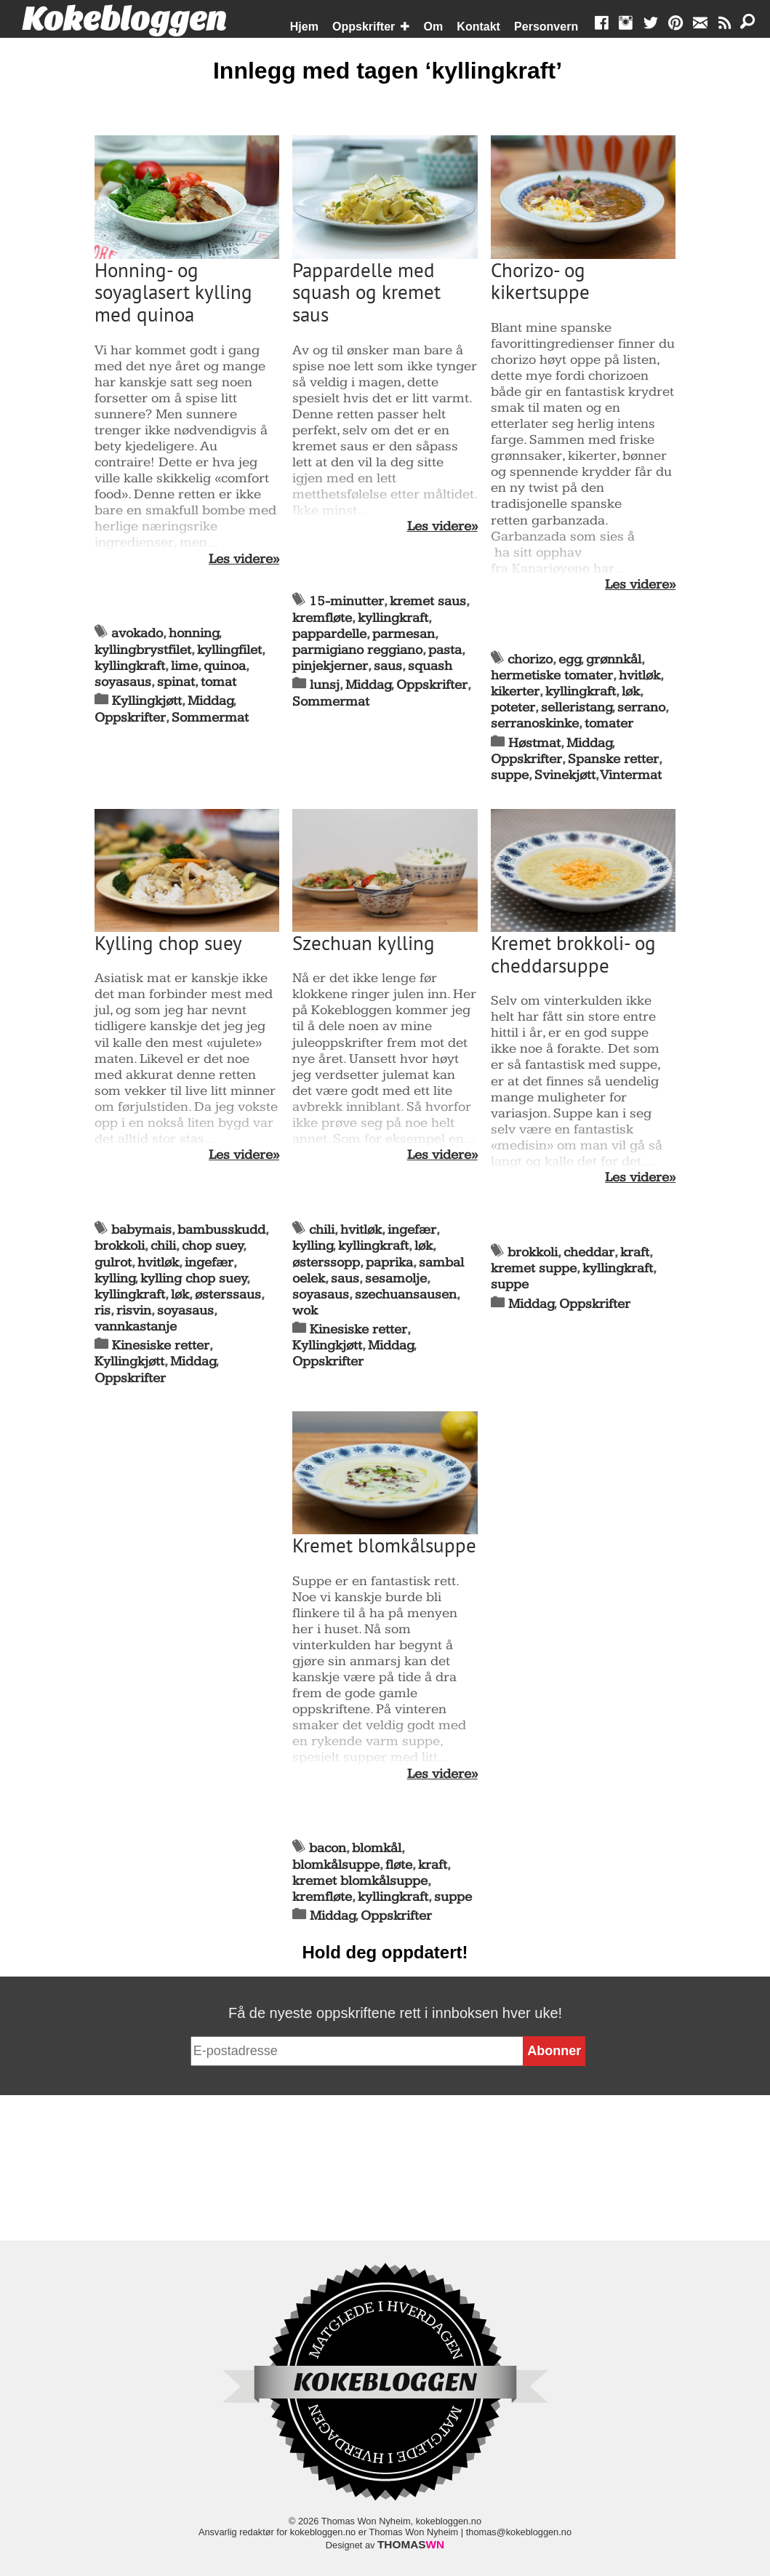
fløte (398, 1865)
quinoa (225, 666)
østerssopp (326, 1262)
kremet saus (428, 601)
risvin (133, 1310)
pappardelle (329, 634)
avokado (137, 633)
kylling (115, 1278)
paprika (389, 1262)
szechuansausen (406, 1294)
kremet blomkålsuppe (360, 1881)
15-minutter (346, 601)
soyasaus (123, 682)
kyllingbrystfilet (143, 650)
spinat (176, 682)
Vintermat (631, 775)
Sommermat (210, 717)
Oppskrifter (363, 26)
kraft (634, 1252)
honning (194, 633)
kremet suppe (534, 1268)
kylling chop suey (193, 1278)
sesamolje (396, 1278)
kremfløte (322, 618)
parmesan (403, 634)
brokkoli (120, 1245)
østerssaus (228, 1294)
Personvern (546, 26)
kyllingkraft (130, 666)
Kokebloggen (124, 20)
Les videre (241, 559)
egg (569, 659)
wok (305, 1310)
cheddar (589, 1252)
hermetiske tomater (552, 675)
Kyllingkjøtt (147, 701)
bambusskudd (221, 1229)
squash (430, 666)
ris (103, 1310)
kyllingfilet (229, 650)
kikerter (515, 691)
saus (388, 666)
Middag (210, 701)
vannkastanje (136, 1326)
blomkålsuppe (336, 1865)
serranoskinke (535, 723)
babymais (141, 1229)
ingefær (209, 1262)
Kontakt (478, 26)
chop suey (213, 1245)
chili (163, 1245)
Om (434, 26)
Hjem (304, 26)
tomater (609, 723)
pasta (445, 650)
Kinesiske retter (160, 1345)
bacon (327, 1848)
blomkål (376, 1848)
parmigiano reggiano (357, 650)
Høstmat (534, 743)
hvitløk (639, 675)
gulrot (113, 1262)
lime (184, 666)
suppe (510, 775)
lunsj (325, 685)
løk (631, 691)
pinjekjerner (330, 666)
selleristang (576, 707)
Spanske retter (613, 759)
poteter (513, 707)
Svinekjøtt (564, 775)
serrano (641, 707)
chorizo (530, 659)
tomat (218, 682)
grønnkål (613, 659)
